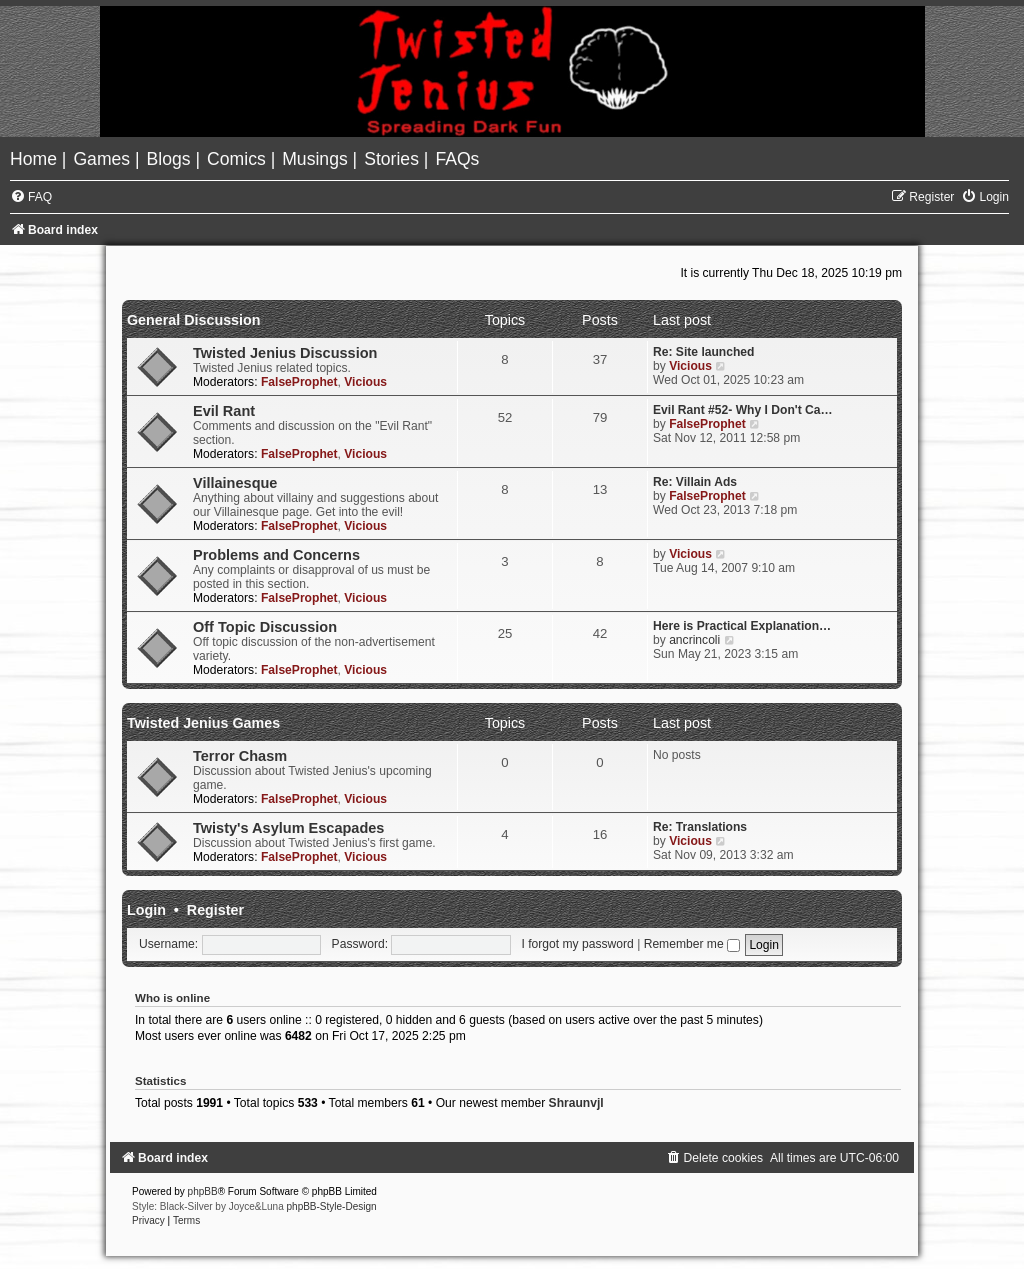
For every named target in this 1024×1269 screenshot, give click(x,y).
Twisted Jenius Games (203, 723)
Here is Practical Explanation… (742, 626)
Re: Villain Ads (695, 482)
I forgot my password (578, 944)
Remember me (692, 944)
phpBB (203, 1191)
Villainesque (235, 483)
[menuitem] (36, 159)
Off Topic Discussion (265, 627)
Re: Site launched (703, 352)
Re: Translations (700, 827)
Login (146, 910)
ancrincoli (694, 640)
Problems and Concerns (276, 555)
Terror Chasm (240, 756)
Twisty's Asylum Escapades (288, 828)
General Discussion (194, 320)
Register (215, 910)
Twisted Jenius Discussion (285, 353)
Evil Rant (224, 411)
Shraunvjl (576, 1103)
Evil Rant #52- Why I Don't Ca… (743, 410)
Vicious (365, 382)
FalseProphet (299, 382)
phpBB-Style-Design (332, 1206)
